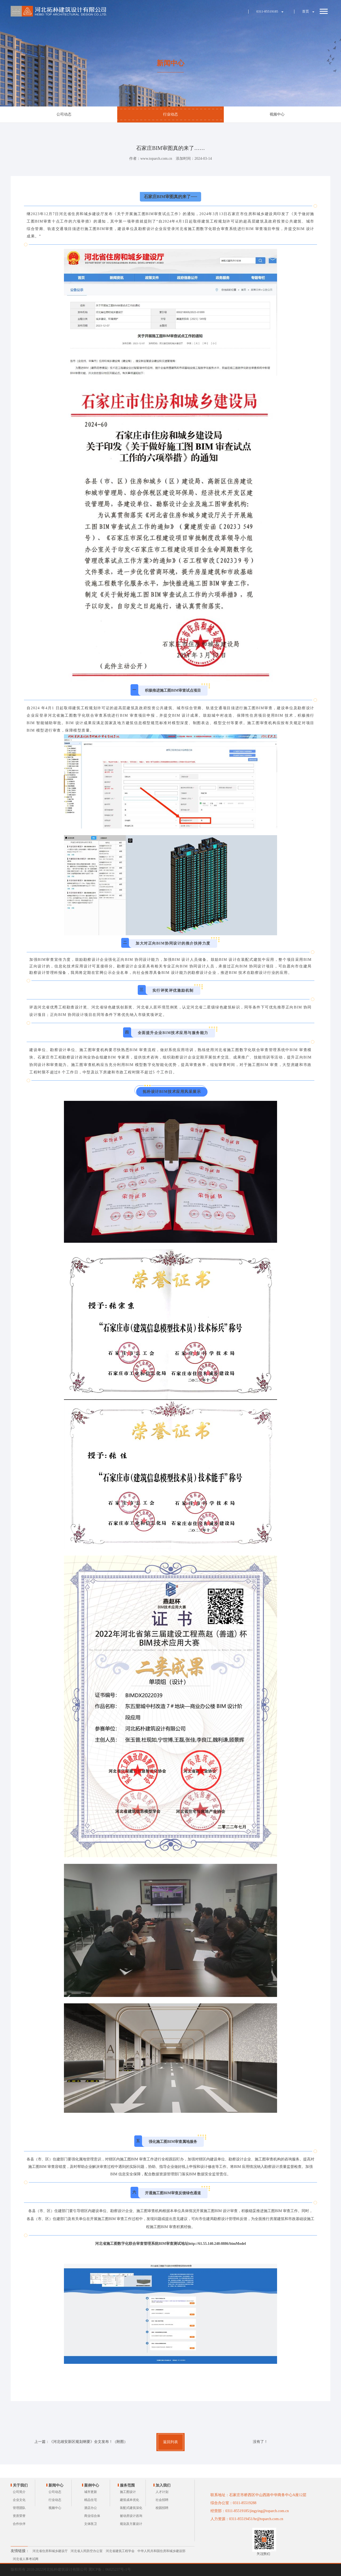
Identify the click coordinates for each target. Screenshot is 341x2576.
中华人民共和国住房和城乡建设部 (161, 2551)
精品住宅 (90, 2500)
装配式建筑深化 (131, 2508)
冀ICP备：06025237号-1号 (109, 2569)
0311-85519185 (267, 11)
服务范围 (127, 2485)
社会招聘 (162, 2500)
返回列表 (170, 2442)
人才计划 (162, 2492)
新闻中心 (55, 2485)
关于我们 (20, 2485)
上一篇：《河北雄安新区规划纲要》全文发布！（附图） (81, 2442)
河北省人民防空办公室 (87, 2551)
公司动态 (63, 114)
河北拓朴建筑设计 (59, 11)
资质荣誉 (19, 2516)
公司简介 (19, 2492)
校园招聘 (162, 2508)
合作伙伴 (19, 2524)
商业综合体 (92, 2516)
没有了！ (260, 2442)
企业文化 (19, 2500)
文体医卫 (90, 2524)
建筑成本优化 (129, 2500)
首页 (305, 11)
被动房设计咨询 (131, 2516)
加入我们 (163, 2485)
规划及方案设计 (131, 2524)
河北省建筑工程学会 (120, 2551)
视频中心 (277, 114)
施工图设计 (128, 2492)
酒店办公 (90, 2508)
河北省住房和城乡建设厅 (50, 2551)
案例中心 (91, 2485)
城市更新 (90, 2492)
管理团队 (19, 2508)
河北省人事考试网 (25, 2559)
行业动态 (170, 114)
